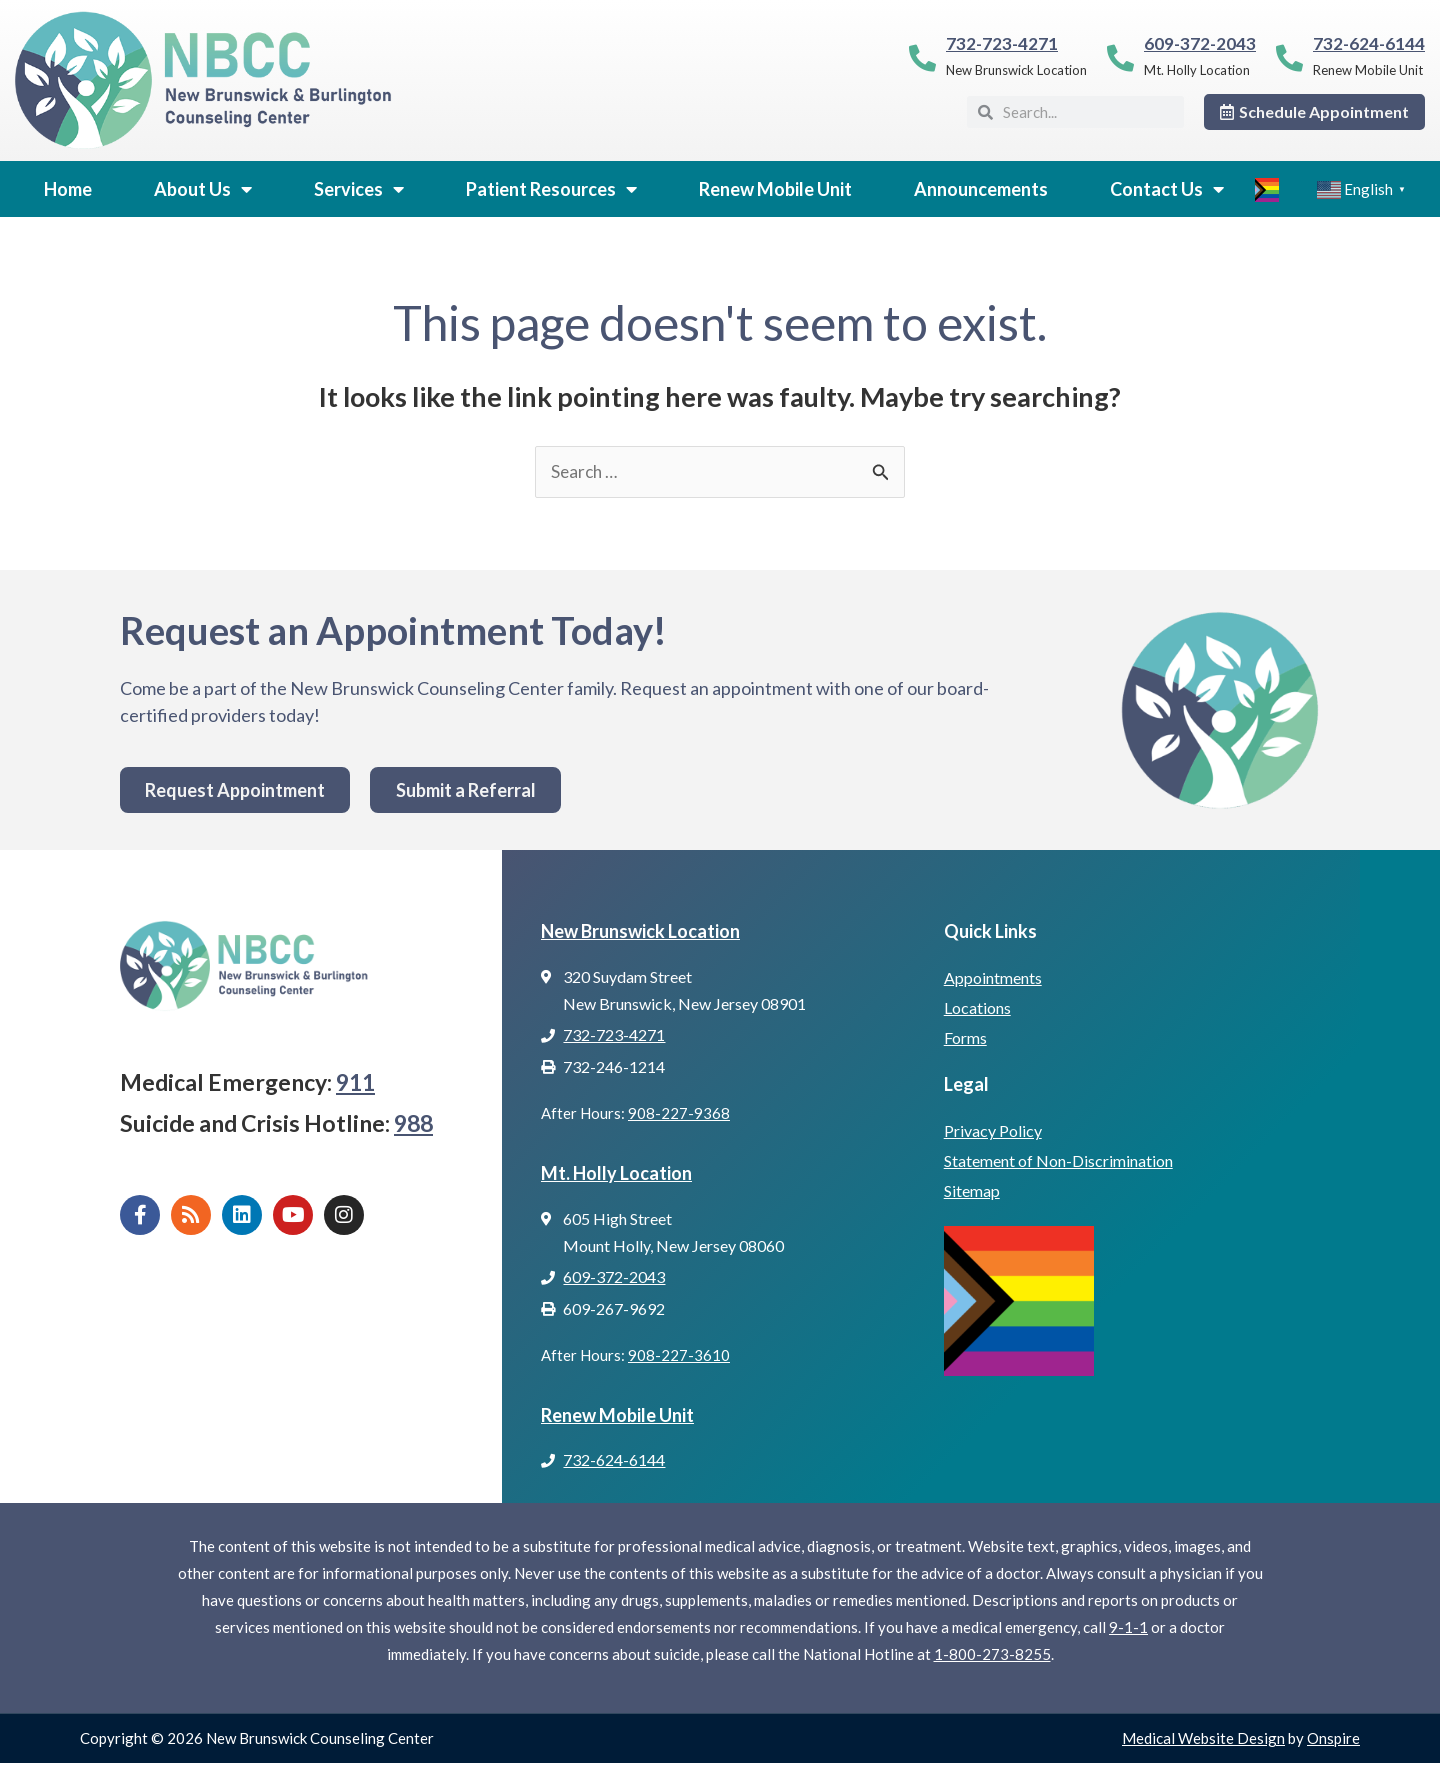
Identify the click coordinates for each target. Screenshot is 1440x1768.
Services (359, 189)
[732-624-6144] (1289, 57)
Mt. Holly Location (616, 1175)
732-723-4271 (1002, 43)
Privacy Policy (993, 1132)
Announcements (981, 189)
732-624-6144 (1369, 43)
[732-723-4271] (922, 57)
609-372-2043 (1200, 43)
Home (68, 189)
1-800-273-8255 (992, 1659)
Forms (965, 1038)
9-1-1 (1128, 1632)
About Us (203, 189)
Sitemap (972, 1192)
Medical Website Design (1203, 1743)
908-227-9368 (679, 1115)
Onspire (1333, 1743)
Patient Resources (551, 189)
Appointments (993, 978)
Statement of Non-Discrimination (1058, 1162)
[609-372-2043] (1120, 57)
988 (413, 1125)
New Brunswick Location (640, 932)
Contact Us (1167, 189)
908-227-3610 (679, 1359)
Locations (977, 1008)
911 (355, 1083)
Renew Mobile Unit (775, 189)
